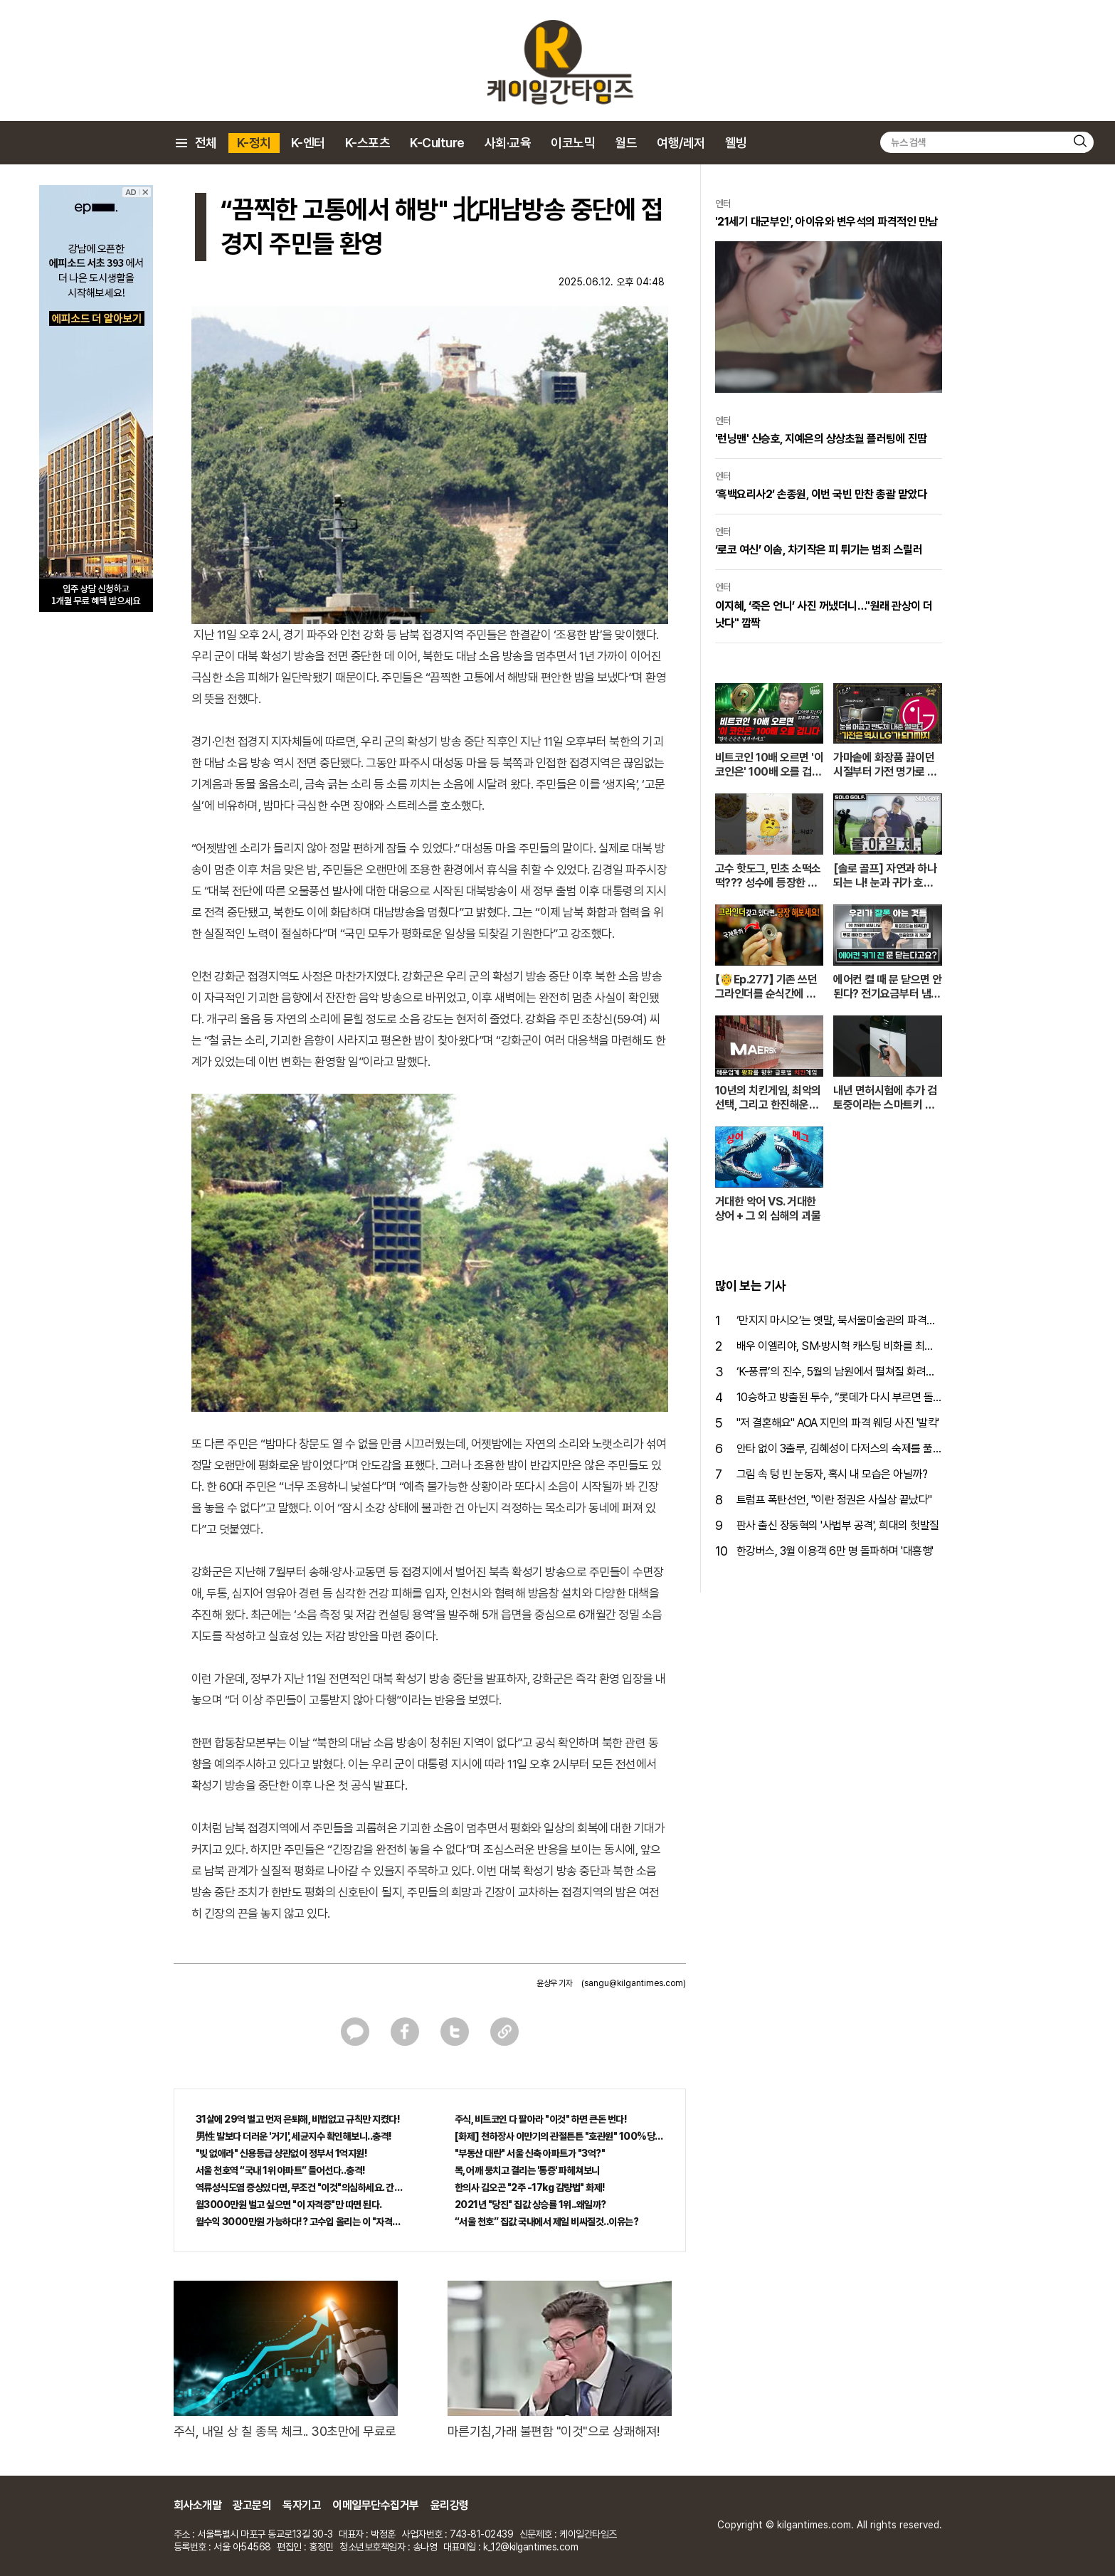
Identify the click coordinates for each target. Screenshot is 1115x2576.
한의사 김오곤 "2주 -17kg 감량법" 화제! (530, 2187)
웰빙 (736, 142)
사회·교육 (508, 142)
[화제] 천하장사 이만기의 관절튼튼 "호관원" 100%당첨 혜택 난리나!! (559, 2136)
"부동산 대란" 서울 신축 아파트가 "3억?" (530, 2153)
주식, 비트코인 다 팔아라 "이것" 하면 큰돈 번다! (541, 2119)
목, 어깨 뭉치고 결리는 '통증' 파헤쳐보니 (527, 2170)
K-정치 (254, 142)
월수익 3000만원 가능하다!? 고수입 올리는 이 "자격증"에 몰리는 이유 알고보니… (300, 2221)
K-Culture (437, 142)
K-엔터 (308, 142)
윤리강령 (449, 2505)
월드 (626, 142)
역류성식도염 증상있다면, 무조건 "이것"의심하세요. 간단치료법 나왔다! (300, 2187)
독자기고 (301, 2505)
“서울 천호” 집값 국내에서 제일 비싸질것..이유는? (547, 2221)
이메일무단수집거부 (375, 2505)
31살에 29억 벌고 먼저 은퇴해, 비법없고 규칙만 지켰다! (298, 2119)
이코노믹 (573, 142)
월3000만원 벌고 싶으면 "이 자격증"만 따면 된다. (289, 2204)
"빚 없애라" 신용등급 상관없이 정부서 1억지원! (282, 2153)
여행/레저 (681, 142)
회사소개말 (198, 2505)
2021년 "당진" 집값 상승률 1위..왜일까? (530, 2204)
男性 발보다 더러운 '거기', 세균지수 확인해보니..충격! (294, 2136)
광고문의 (252, 2505)
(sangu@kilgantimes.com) (633, 1983)
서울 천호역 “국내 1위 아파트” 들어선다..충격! (281, 2170)
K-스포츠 (368, 142)
